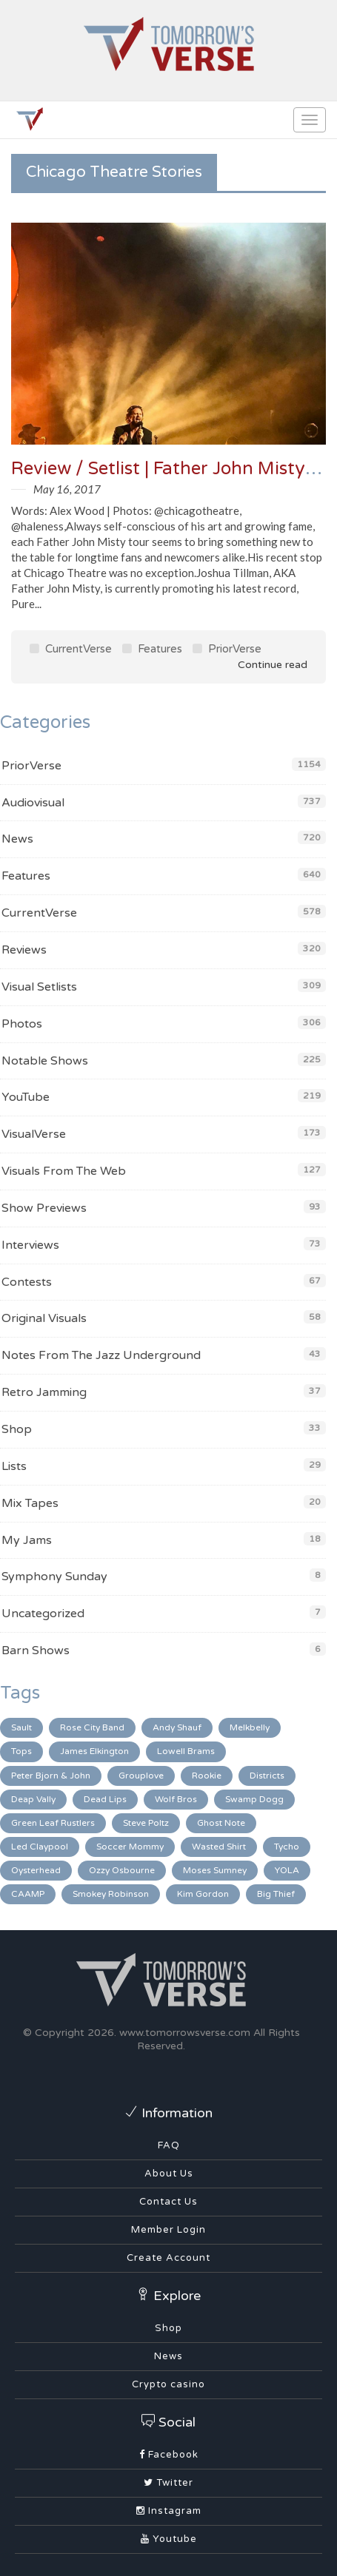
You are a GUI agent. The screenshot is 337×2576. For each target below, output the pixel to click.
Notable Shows (44, 1060)
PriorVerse (227, 648)
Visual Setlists (39, 987)
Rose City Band (92, 1727)
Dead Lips (105, 1799)
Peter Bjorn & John (50, 1775)
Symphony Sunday (54, 1576)
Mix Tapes (30, 1503)
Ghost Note (221, 1823)
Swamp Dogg (254, 1799)
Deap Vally (33, 1799)
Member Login (168, 2230)
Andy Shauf (177, 1727)
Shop (16, 1429)
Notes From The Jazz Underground (101, 1355)
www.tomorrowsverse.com (184, 2032)
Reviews (24, 950)
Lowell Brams (186, 1751)
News (17, 839)
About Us (168, 2173)
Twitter (168, 2483)
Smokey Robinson (111, 1894)
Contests (26, 1282)
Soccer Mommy (130, 1846)
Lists (14, 1466)
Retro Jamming (44, 1392)
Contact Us (168, 2202)
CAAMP (27, 1894)
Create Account (168, 2258)
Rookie (206, 1775)
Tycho (286, 1846)
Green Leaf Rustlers (53, 1823)
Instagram (168, 2511)
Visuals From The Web (63, 1171)
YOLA (287, 1870)
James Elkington (94, 1751)
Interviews (30, 1245)
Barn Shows (35, 1650)
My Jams (26, 1540)
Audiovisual (32, 802)
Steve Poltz (146, 1823)
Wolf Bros (176, 1799)
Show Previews (44, 1208)
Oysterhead (36, 1870)
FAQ (169, 2145)
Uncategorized (42, 1613)
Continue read (262, 664)
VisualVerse (33, 1134)
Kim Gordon (203, 1894)
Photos (21, 1023)
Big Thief (276, 1894)
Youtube (169, 2539)
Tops (21, 1751)
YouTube (25, 1097)
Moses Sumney (215, 1870)
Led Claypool (39, 1846)
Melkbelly (250, 1727)
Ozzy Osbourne (122, 1870)
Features (152, 648)
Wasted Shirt (219, 1846)
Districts (267, 1775)
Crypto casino (168, 2384)
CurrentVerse (71, 648)
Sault (21, 1727)
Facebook (168, 2455)
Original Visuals (44, 1318)
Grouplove (141, 1775)
